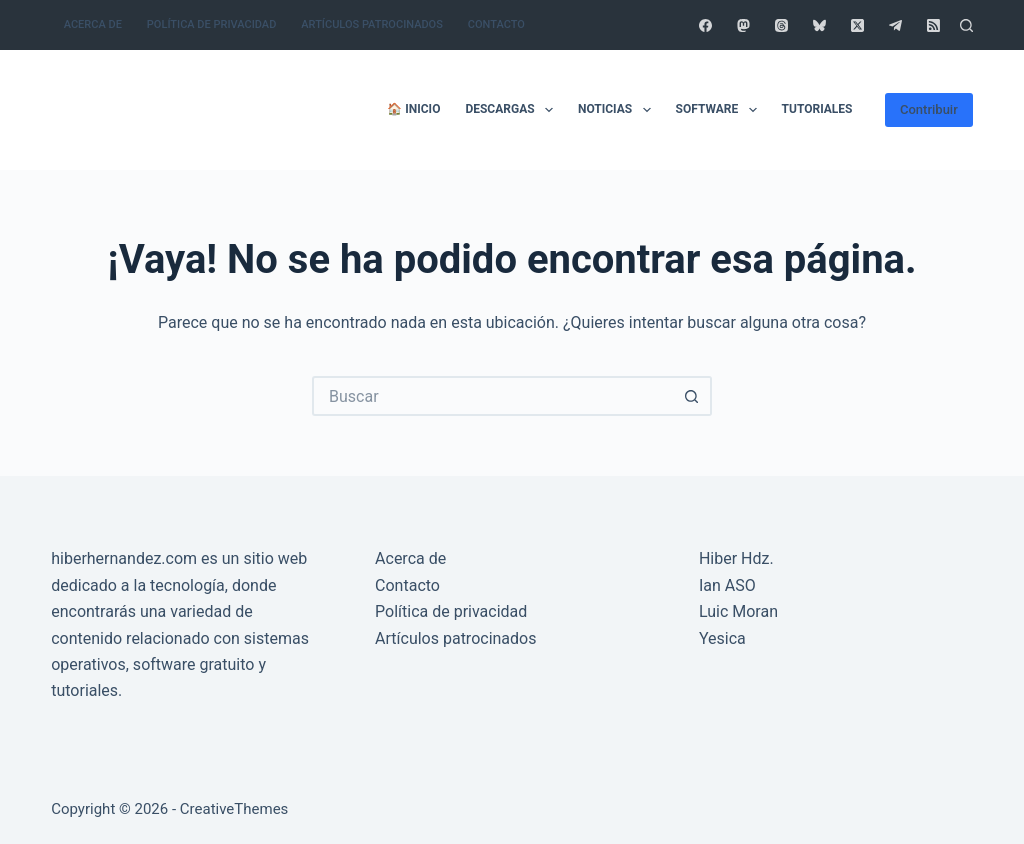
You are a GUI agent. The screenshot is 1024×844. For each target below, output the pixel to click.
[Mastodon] (743, 25)
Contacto (496, 24)
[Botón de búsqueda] (692, 396)
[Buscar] (966, 25)
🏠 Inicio (413, 109)
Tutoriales (817, 109)
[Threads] (781, 25)
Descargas (513, 110)
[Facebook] (705, 25)
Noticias (618, 110)
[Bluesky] (819, 25)
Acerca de (93, 24)
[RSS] (933, 25)
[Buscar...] (492, 396)
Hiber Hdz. (736, 558)
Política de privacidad (211, 24)
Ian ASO (727, 585)
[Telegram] (895, 25)
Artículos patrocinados (372, 24)
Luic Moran (738, 611)
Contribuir (929, 109)
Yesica (722, 638)
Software (720, 110)
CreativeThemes (234, 809)
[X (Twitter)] (857, 25)
